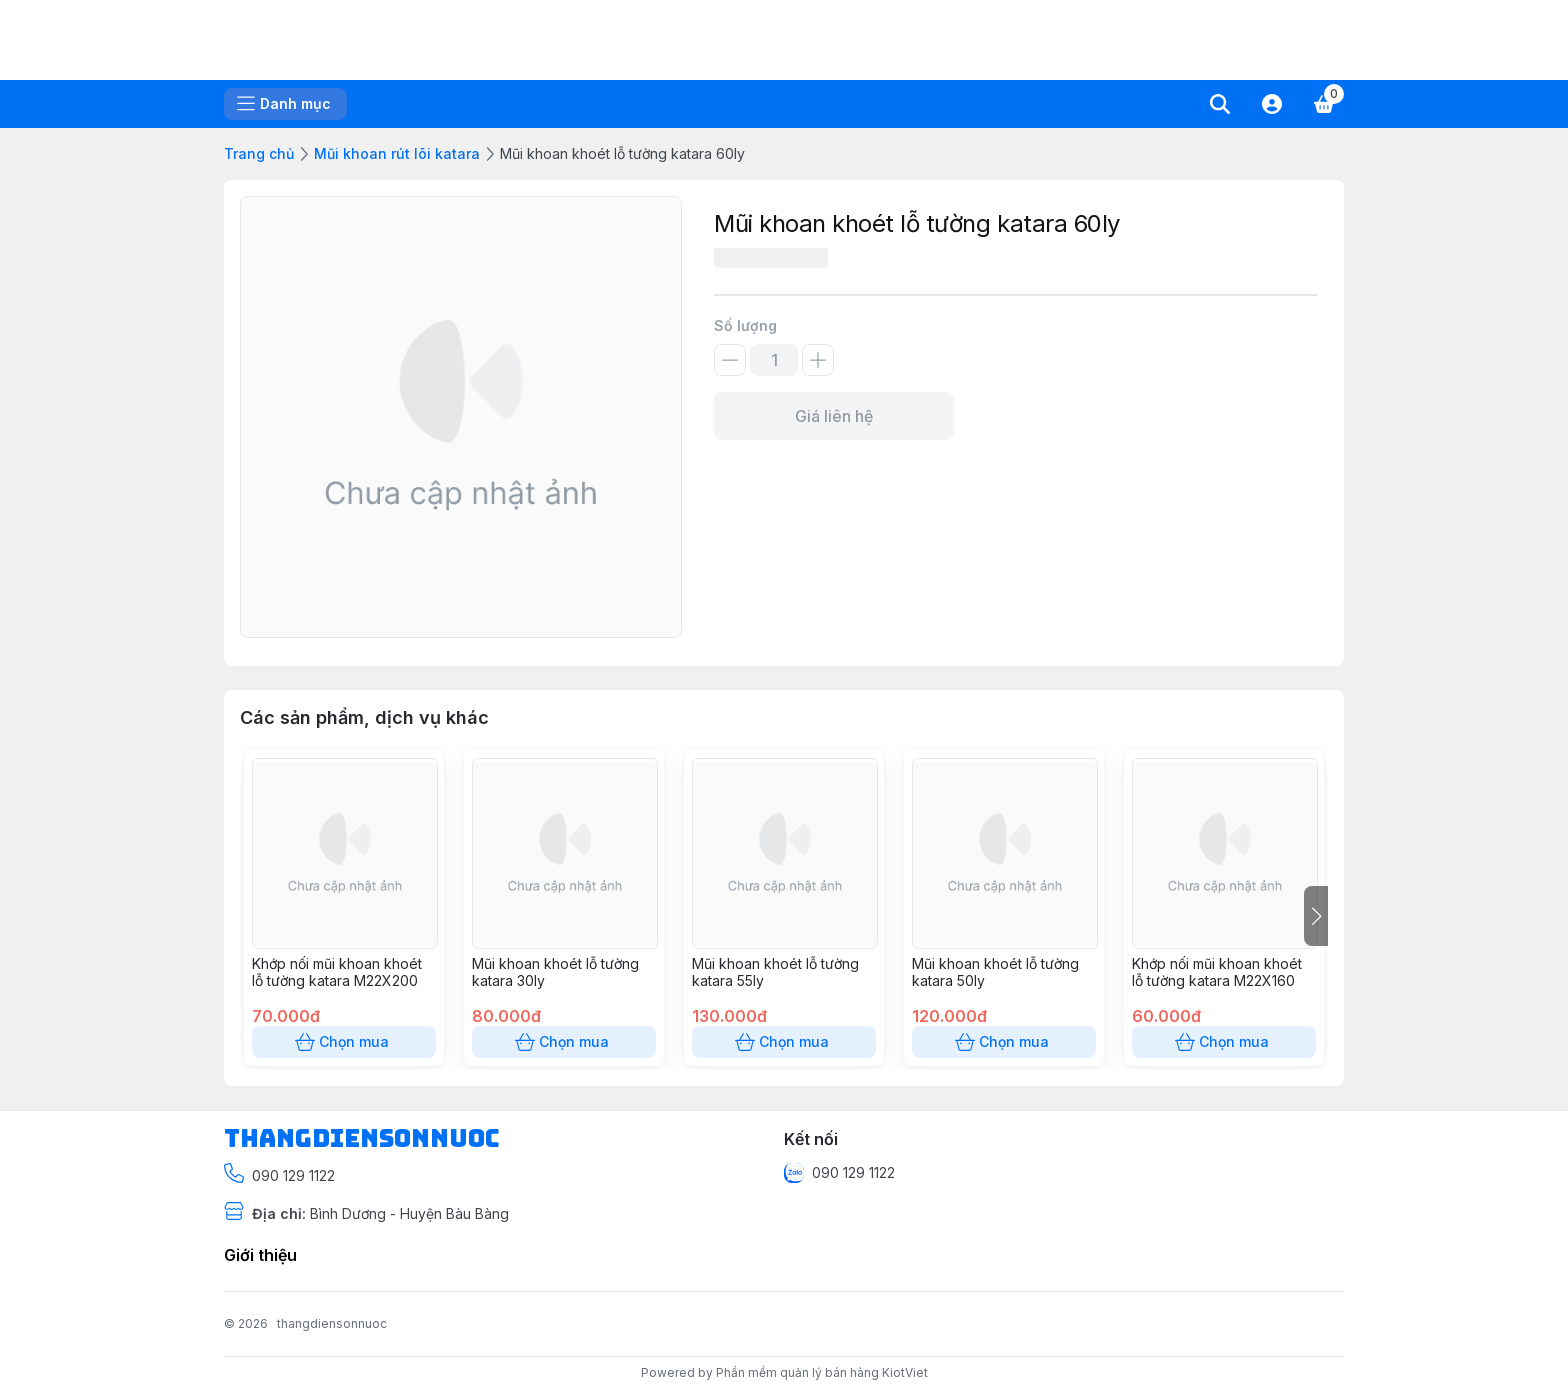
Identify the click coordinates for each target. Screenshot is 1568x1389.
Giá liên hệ (834, 416)
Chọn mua (344, 1042)
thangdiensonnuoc (332, 1323)
